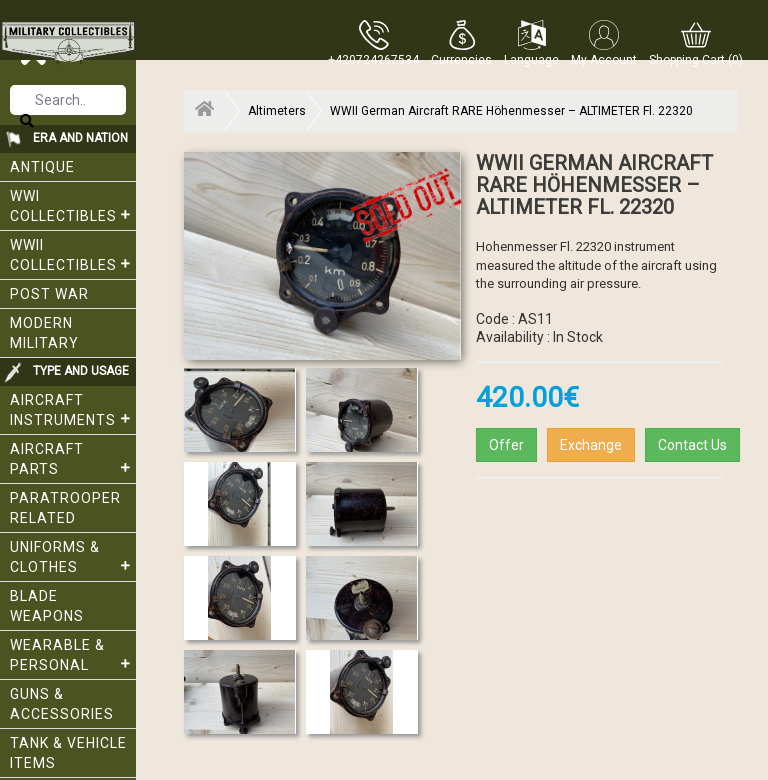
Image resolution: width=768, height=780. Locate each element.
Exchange (591, 445)
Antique (42, 167)
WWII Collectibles (73, 255)
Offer (506, 445)
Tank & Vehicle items (68, 753)
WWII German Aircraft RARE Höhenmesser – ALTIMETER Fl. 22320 (511, 111)
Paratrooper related (65, 508)
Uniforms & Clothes (73, 557)
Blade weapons (47, 606)
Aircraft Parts (73, 459)
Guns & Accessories (62, 704)
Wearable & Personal (73, 655)
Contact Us (692, 445)
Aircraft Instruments (73, 410)
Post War (49, 294)
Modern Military (44, 333)
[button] (461, 43)
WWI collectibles (73, 206)
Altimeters (277, 111)
